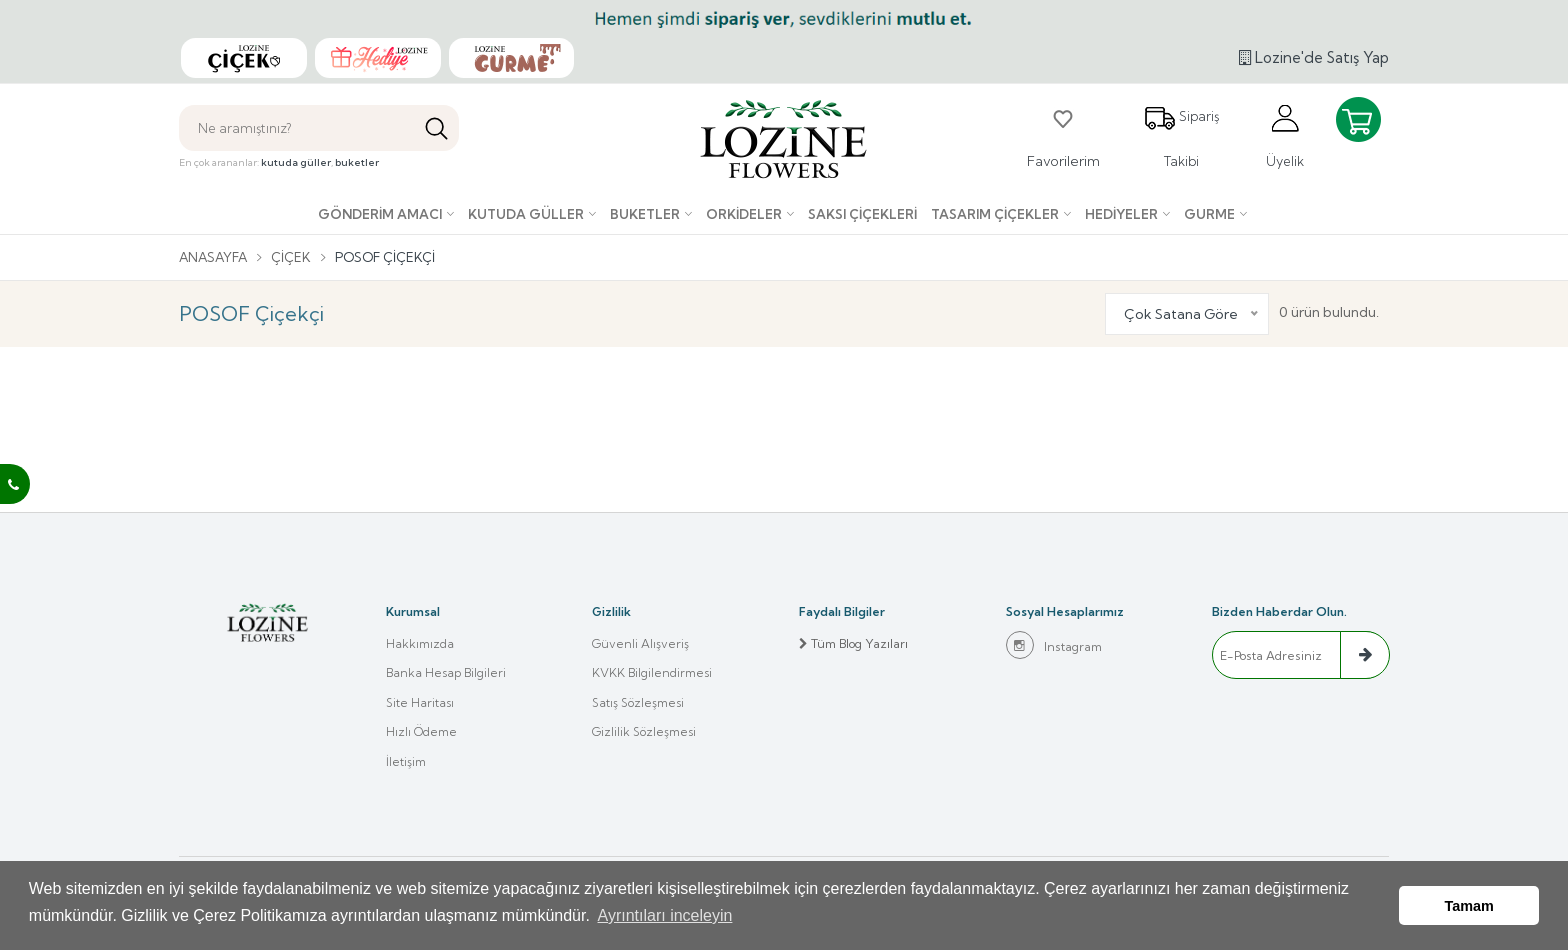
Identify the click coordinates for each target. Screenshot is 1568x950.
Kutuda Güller (526, 214)
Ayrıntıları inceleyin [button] (665, 918)
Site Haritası (420, 703)
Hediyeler (1121, 214)
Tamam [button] (1469, 907)
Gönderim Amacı (380, 214)
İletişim (406, 763)
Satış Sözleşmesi (638, 703)
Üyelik (1285, 135)
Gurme (1209, 214)
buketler (357, 163)
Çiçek (295, 257)
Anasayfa (215, 257)
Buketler (645, 214)
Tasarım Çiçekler (995, 214)
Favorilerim (1063, 136)
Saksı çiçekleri (862, 214)
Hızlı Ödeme (421, 733)
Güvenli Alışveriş (640, 643)
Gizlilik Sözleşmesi (644, 733)
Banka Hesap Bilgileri (446, 673)
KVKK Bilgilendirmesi (652, 673)
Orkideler (744, 214)
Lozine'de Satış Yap (1314, 57)
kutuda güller (296, 163)
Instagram (1054, 645)
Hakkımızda (420, 643)
